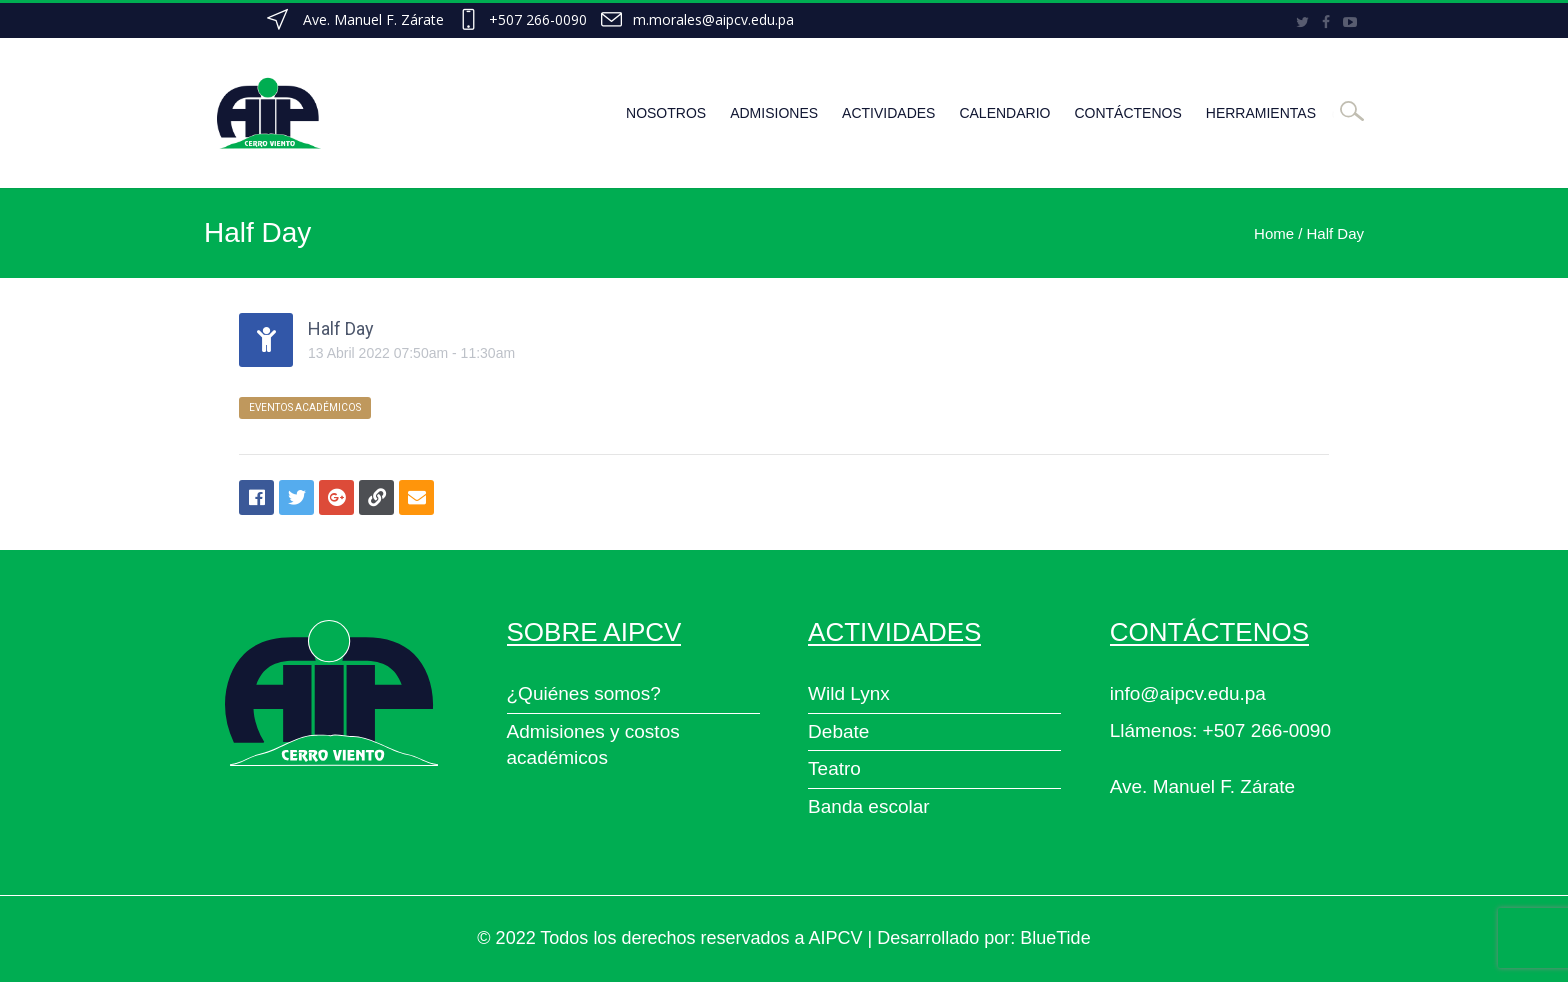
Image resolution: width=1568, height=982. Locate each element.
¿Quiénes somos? (584, 693)
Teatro (834, 768)
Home (1274, 233)
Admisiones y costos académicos (593, 745)
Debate (838, 731)
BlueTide (1055, 938)
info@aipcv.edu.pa (1188, 693)
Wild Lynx (849, 693)
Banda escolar (868, 806)
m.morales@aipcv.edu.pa (713, 19)
